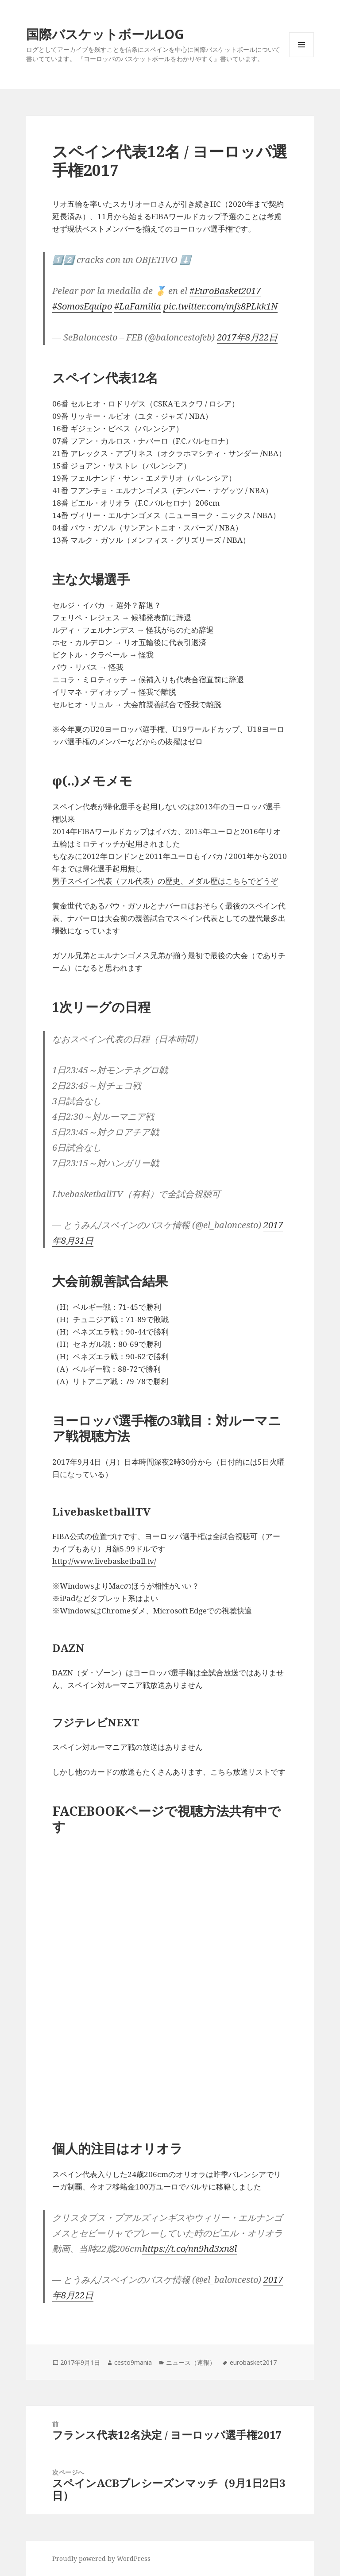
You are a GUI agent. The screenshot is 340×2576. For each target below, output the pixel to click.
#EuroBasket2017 (225, 291)
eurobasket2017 (253, 2362)
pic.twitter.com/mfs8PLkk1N (220, 306)
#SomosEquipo (82, 306)
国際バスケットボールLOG (105, 34)
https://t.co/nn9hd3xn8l (189, 2249)
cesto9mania (133, 2362)
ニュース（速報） (191, 2362)
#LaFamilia (137, 306)
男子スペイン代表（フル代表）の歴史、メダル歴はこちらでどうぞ (165, 881)
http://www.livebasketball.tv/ (104, 1561)
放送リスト (251, 1772)
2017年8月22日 (247, 337)
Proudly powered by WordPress (101, 2558)
